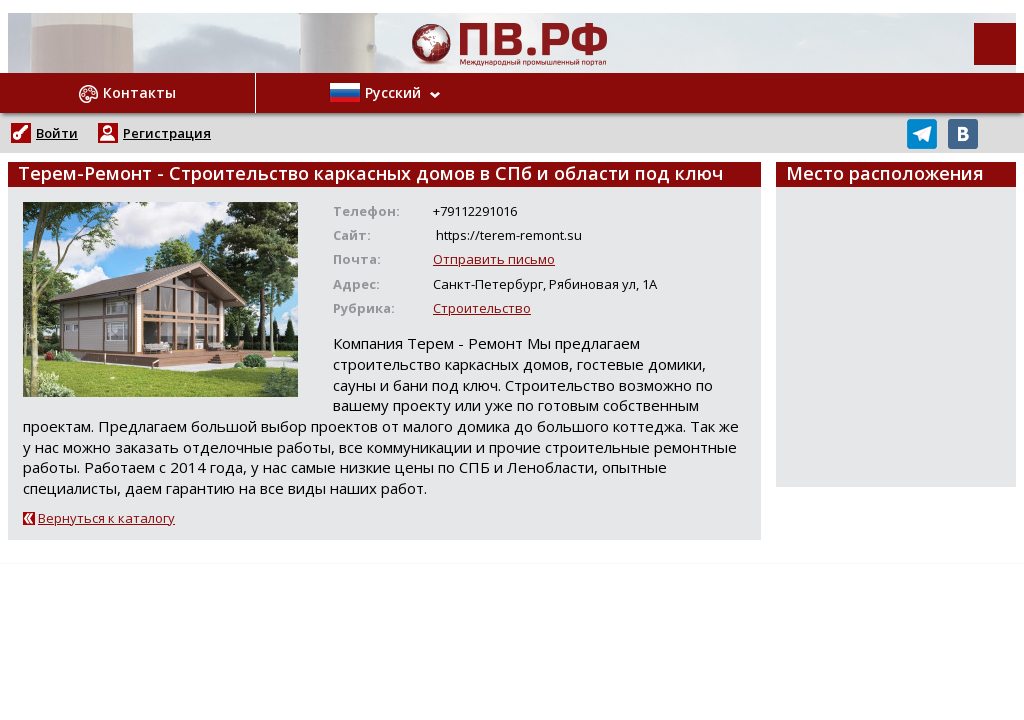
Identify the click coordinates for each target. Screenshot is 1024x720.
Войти (57, 133)
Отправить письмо (494, 259)
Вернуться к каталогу (106, 518)
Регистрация (167, 133)
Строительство (482, 308)
